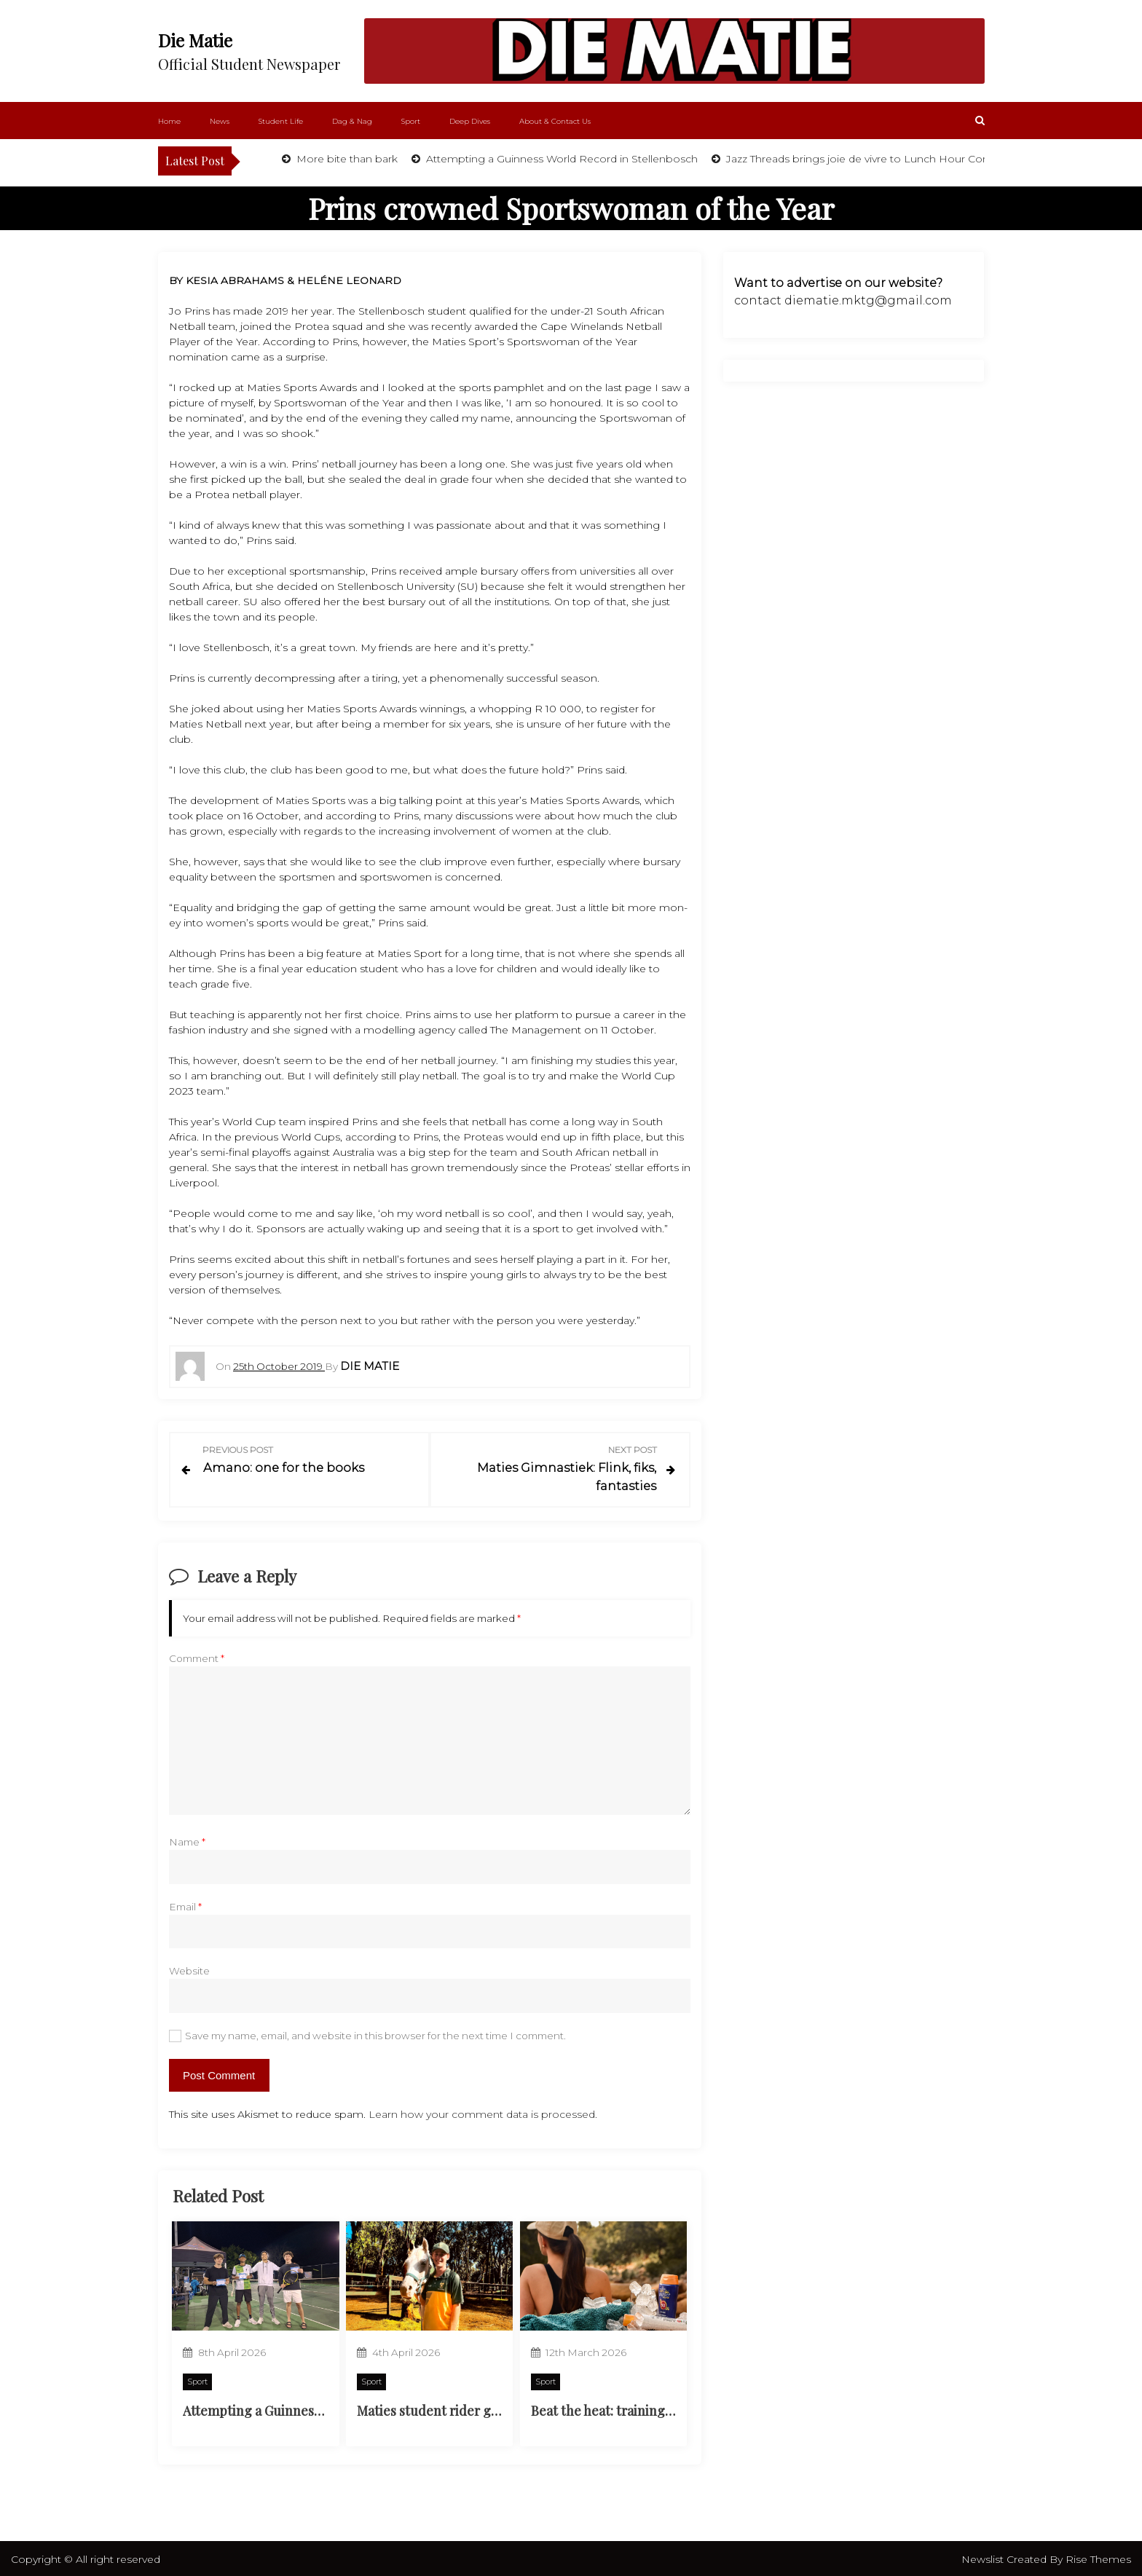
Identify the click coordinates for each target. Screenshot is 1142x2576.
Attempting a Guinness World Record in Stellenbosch (560, 158)
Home (169, 121)
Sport (410, 121)
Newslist (984, 2557)
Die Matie (195, 40)
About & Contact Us (555, 121)
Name (187, 1840)
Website (189, 1968)
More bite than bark (346, 158)
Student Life (281, 121)
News (219, 121)
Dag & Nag (352, 121)
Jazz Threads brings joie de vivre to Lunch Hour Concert (866, 158)
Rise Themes (1098, 2557)
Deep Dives (469, 121)
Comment (196, 1656)
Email (185, 1904)
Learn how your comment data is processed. (483, 2111)
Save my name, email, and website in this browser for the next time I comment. (375, 2033)
